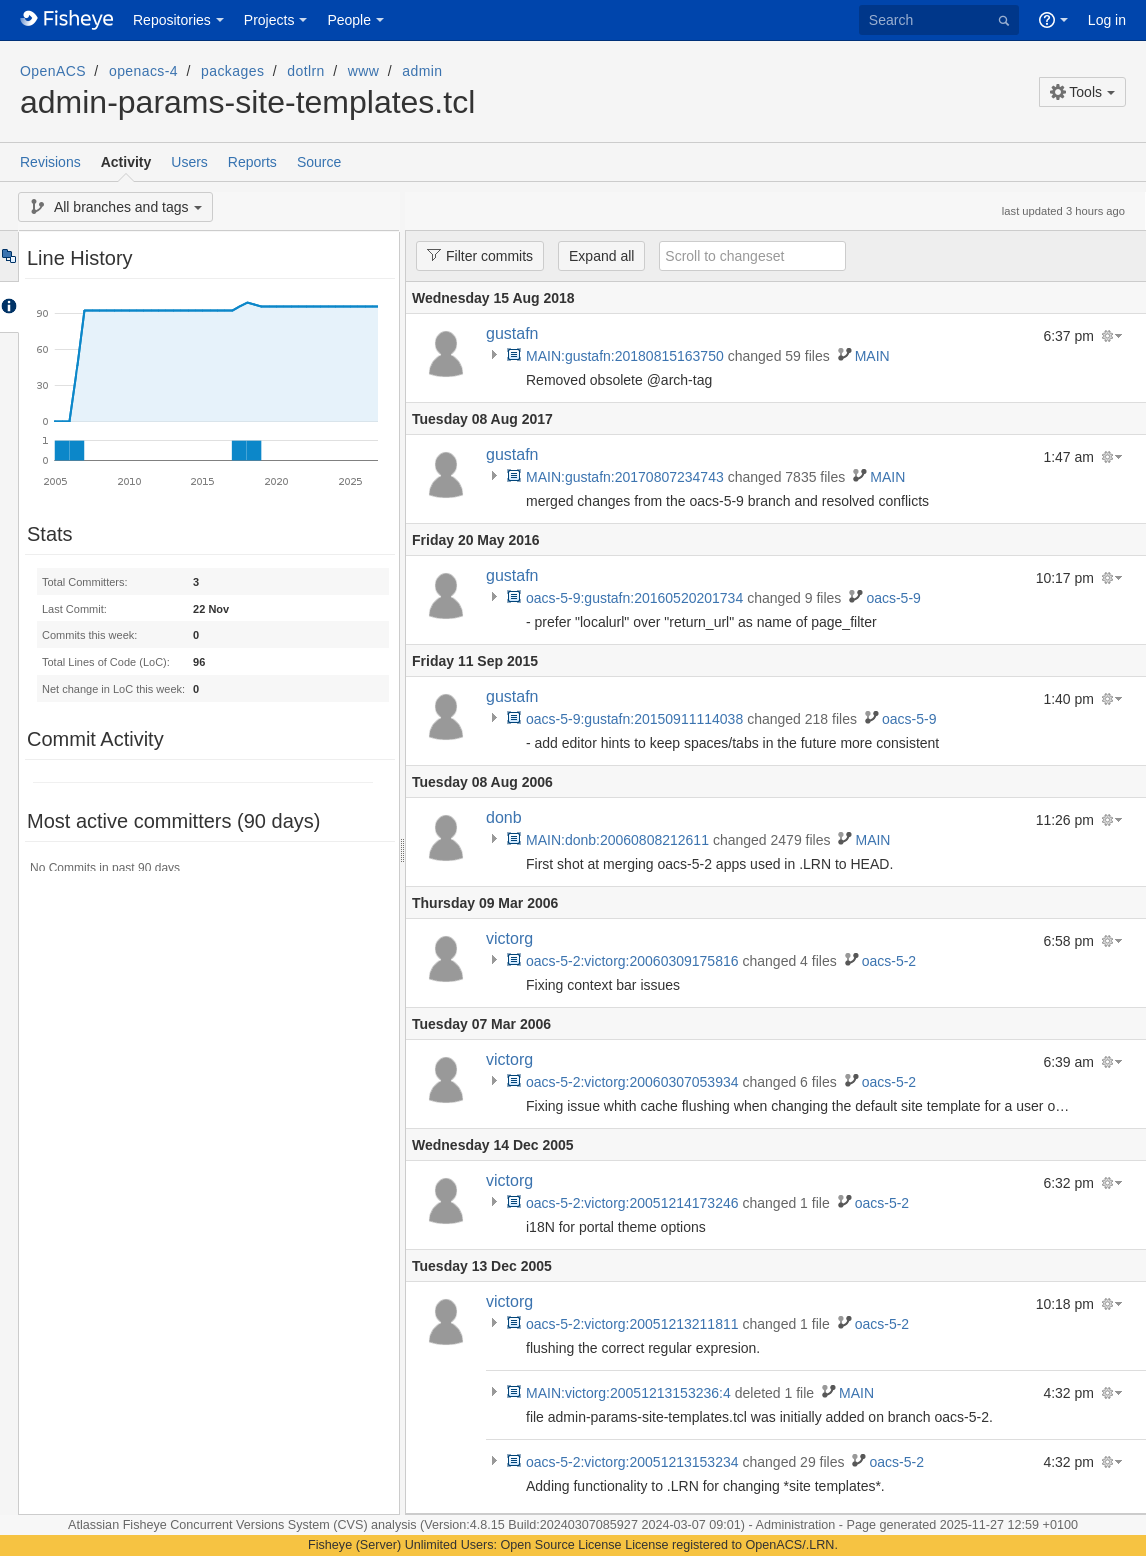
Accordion (8, 307)
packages (232, 71)
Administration (796, 1525)
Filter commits (474, 255)
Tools (1076, 92)
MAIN (872, 356)
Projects (269, 20)
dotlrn (306, 71)
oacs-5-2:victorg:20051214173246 (632, 1203)
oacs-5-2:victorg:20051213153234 (632, 1462)
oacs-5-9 (893, 598)
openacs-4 (143, 71)
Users (189, 162)
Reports (252, 162)
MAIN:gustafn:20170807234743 (625, 477)
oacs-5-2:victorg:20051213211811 (632, 1324)
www (364, 71)
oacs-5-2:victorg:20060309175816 (632, 961)
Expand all (601, 256)
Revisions (50, 162)
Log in (1107, 20)
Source (319, 162)
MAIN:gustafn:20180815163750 (625, 356)
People (349, 20)
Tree (8, 256)
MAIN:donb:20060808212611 (617, 840)
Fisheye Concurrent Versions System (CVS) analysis (271, 1525)
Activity (126, 162)
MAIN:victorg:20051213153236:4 (628, 1393)
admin (422, 71)
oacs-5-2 (889, 961)
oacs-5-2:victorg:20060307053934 (632, 1082)
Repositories (172, 20)
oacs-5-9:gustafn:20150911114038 (634, 719)
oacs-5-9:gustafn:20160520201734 (634, 598)
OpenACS (53, 71)
